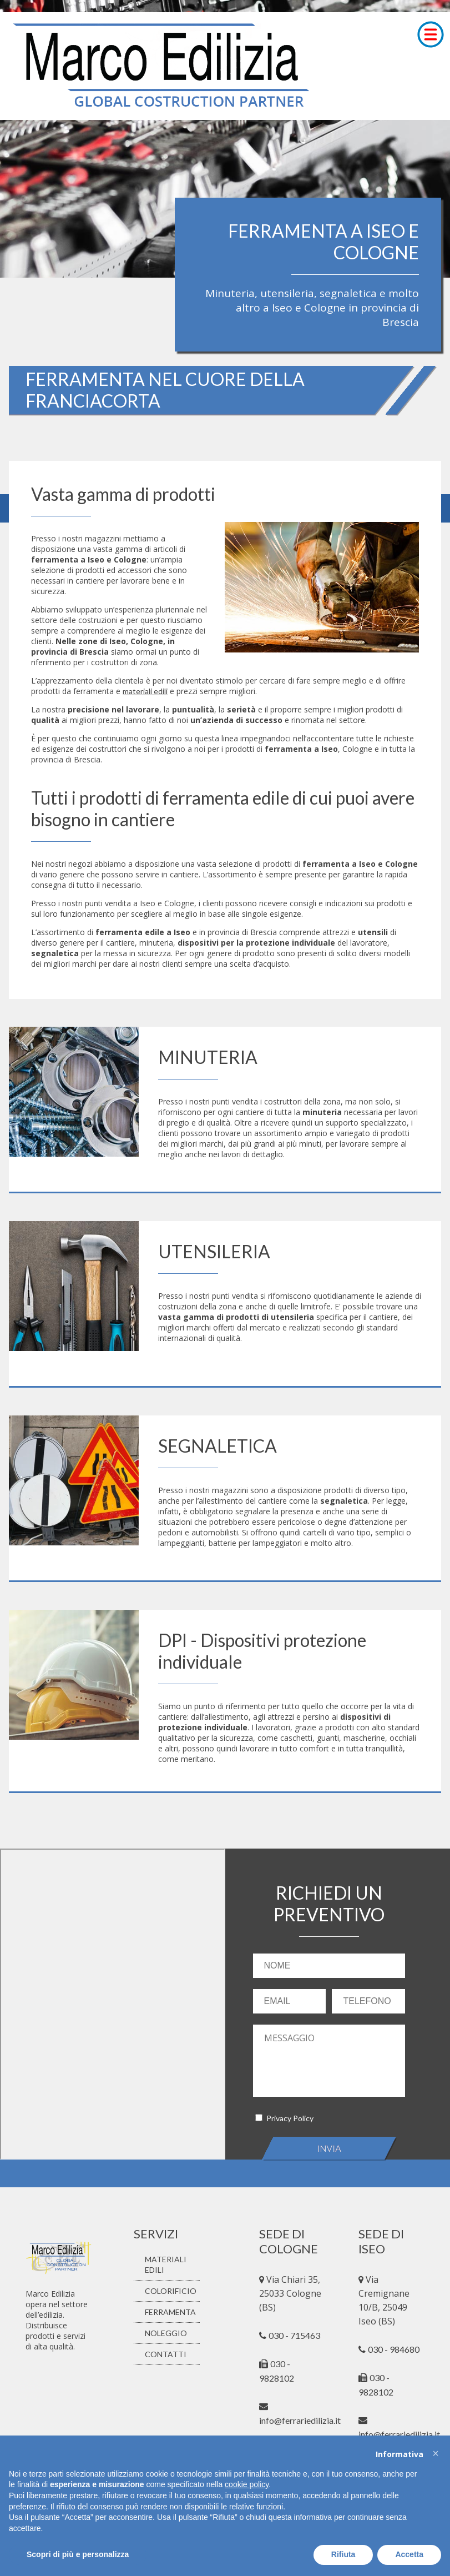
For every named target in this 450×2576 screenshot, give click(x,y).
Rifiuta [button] (343, 2554)
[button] (435, 2453)
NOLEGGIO (166, 2333)
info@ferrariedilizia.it (399, 2434)
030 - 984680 (393, 2349)
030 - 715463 (294, 2335)
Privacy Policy (290, 2118)
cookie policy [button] (247, 2484)
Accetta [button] (409, 2554)
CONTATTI (165, 2354)
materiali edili (145, 691)
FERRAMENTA (170, 2312)
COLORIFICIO (170, 2291)
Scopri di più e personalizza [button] (78, 2554)
